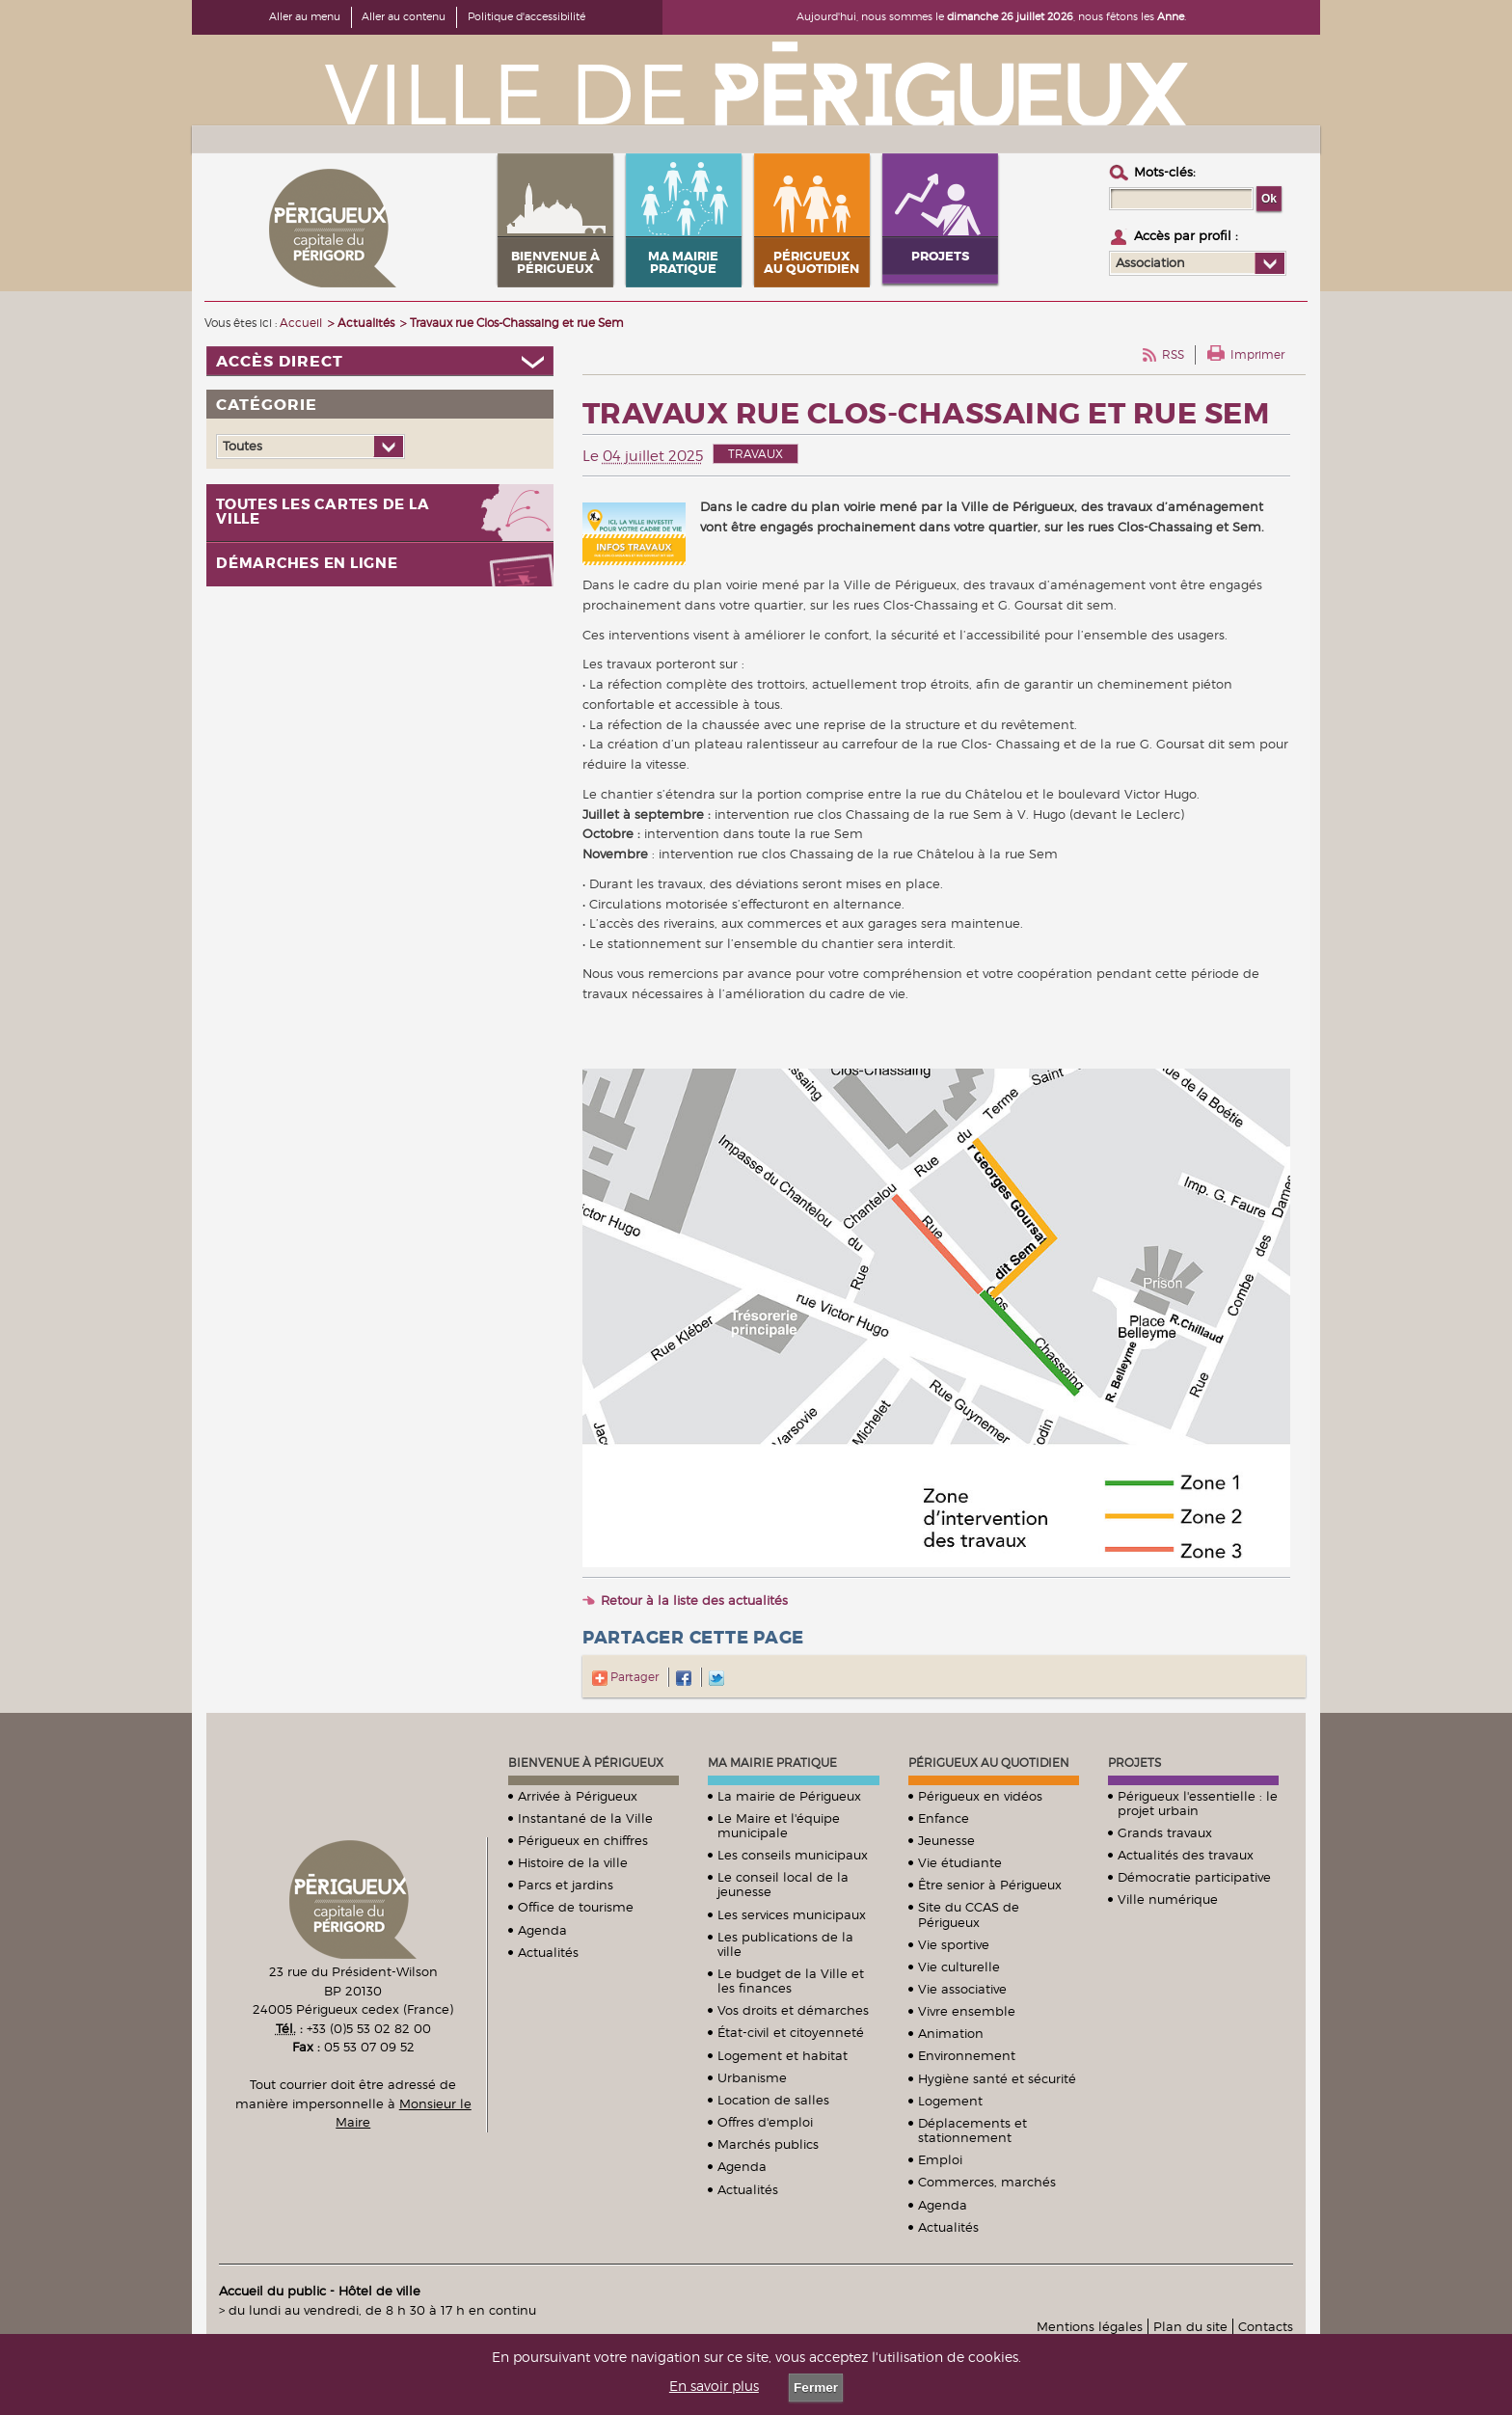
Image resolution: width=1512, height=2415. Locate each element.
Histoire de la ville (573, 1862)
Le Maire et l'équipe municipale (778, 1825)
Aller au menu (304, 16)
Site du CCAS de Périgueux (968, 1914)
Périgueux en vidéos (980, 1796)
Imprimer (1257, 354)
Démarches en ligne (307, 564)
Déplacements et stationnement (972, 2130)
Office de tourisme (576, 1906)
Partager (625, 1676)
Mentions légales (1090, 2326)
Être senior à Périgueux (990, 1884)
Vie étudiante (960, 1862)
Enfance (943, 1818)
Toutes (242, 445)
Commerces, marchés (987, 2181)
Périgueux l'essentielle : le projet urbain (1198, 1803)
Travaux (755, 454)
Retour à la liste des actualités (694, 1600)
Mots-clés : (1165, 171)
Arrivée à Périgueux (577, 1796)
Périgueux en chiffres (583, 1840)
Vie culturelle (959, 1966)
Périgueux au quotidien (988, 1762)
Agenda (542, 1930)
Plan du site (1190, 2326)
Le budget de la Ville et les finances (790, 1980)
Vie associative (962, 1988)
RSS (1173, 354)
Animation (951, 2033)
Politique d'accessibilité (526, 16)
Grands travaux (1165, 1832)
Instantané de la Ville (585, 1818)
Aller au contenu (404, 16)
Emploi (940, 2159)
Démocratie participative (1194, 1877)
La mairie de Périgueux (789, 1796)
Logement (950, 2100)
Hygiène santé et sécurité (997, 2078)
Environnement (966, 2055)
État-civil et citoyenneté (790, 2032)
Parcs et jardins (565, 1884)
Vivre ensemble (966, 2011)
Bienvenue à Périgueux (585, 1762)
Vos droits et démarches (793, 2010)
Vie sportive (953, 1944)
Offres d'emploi (765, 2122)
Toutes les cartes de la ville (322, 512)
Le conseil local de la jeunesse (783, 1884)
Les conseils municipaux (792, 1854)
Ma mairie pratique (772, 1762)
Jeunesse (946, 1840)
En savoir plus (714, 2386)
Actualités (548, 1952)
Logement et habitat (782, 2055)
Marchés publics (768, 2144)
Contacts (1265, 2326)
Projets (1134, 1762)
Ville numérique (1168, 1899)
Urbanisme (752, 2077)
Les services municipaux (791, 1914)
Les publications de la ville (785, 1944)
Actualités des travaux (1186, 1854)
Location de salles (773, 2099)
